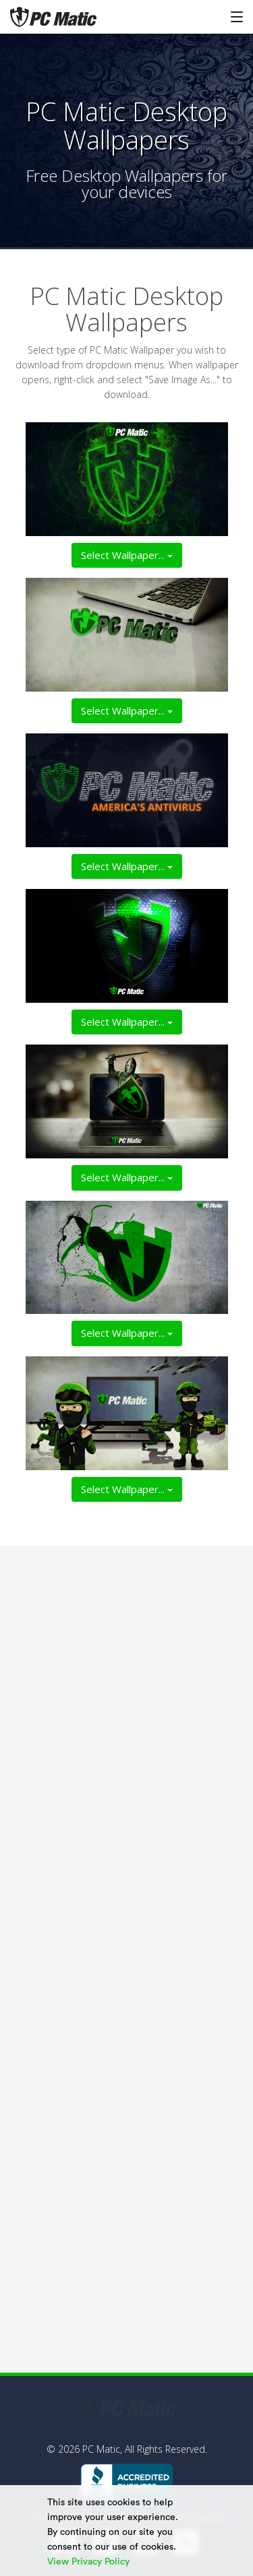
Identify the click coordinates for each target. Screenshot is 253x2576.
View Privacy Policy (89, 2562)
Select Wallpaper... (127, 555)
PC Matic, (102, 2449)
